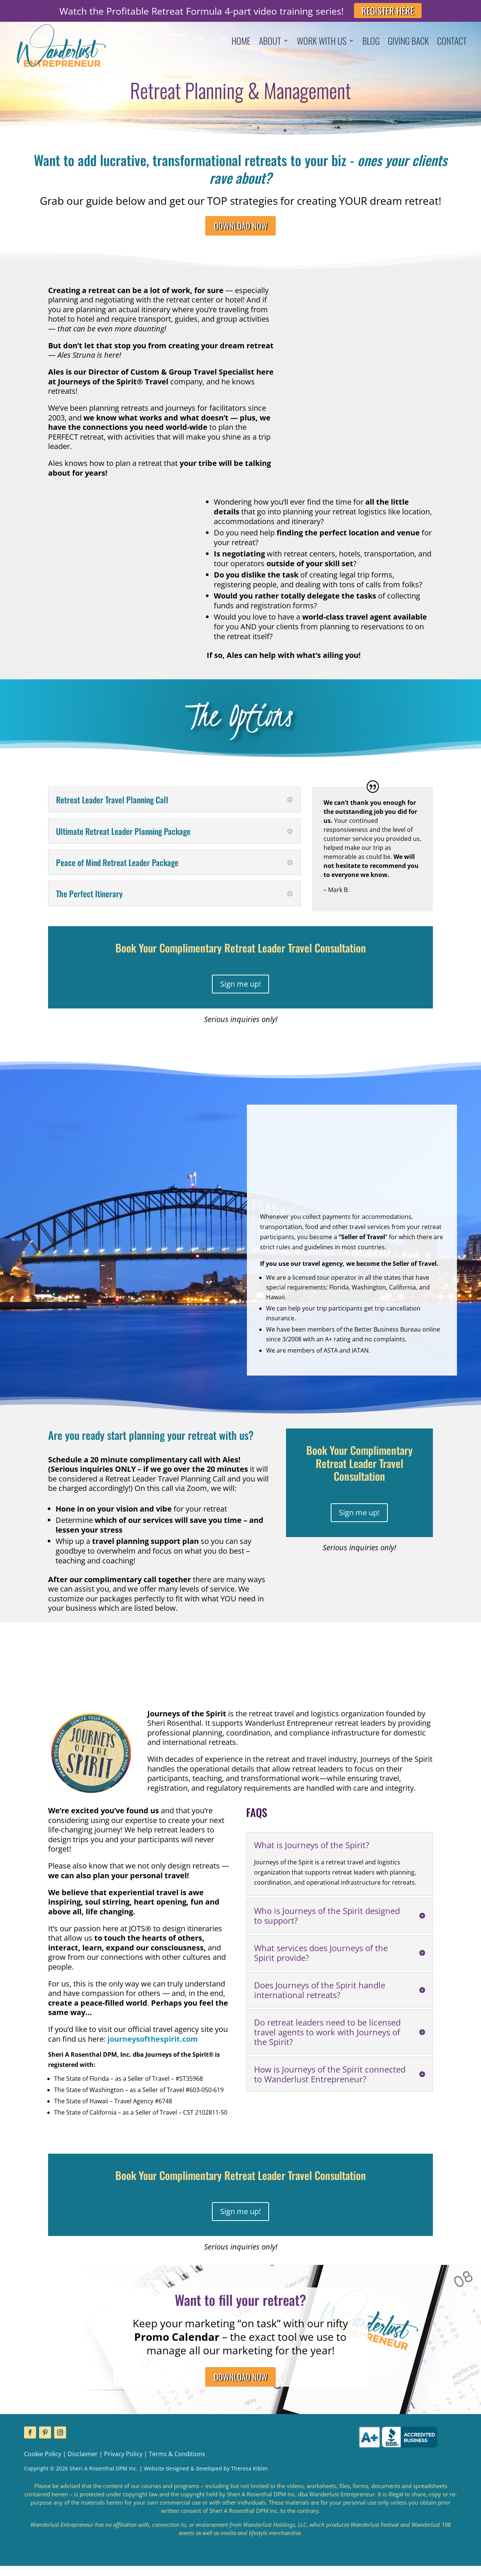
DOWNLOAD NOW (240, 228)
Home (241, 42)
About (270, 42)
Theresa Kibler (249, 2478)
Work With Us (321, 42)
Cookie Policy (42, 2464)
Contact (452, 42)
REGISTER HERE (388, 10)
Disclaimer (83, 2464)
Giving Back (408, 42)
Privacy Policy (123, 2464)
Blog (371, 42)
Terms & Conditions (177, 2464)
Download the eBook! (54, 2558)
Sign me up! (240, 989)
